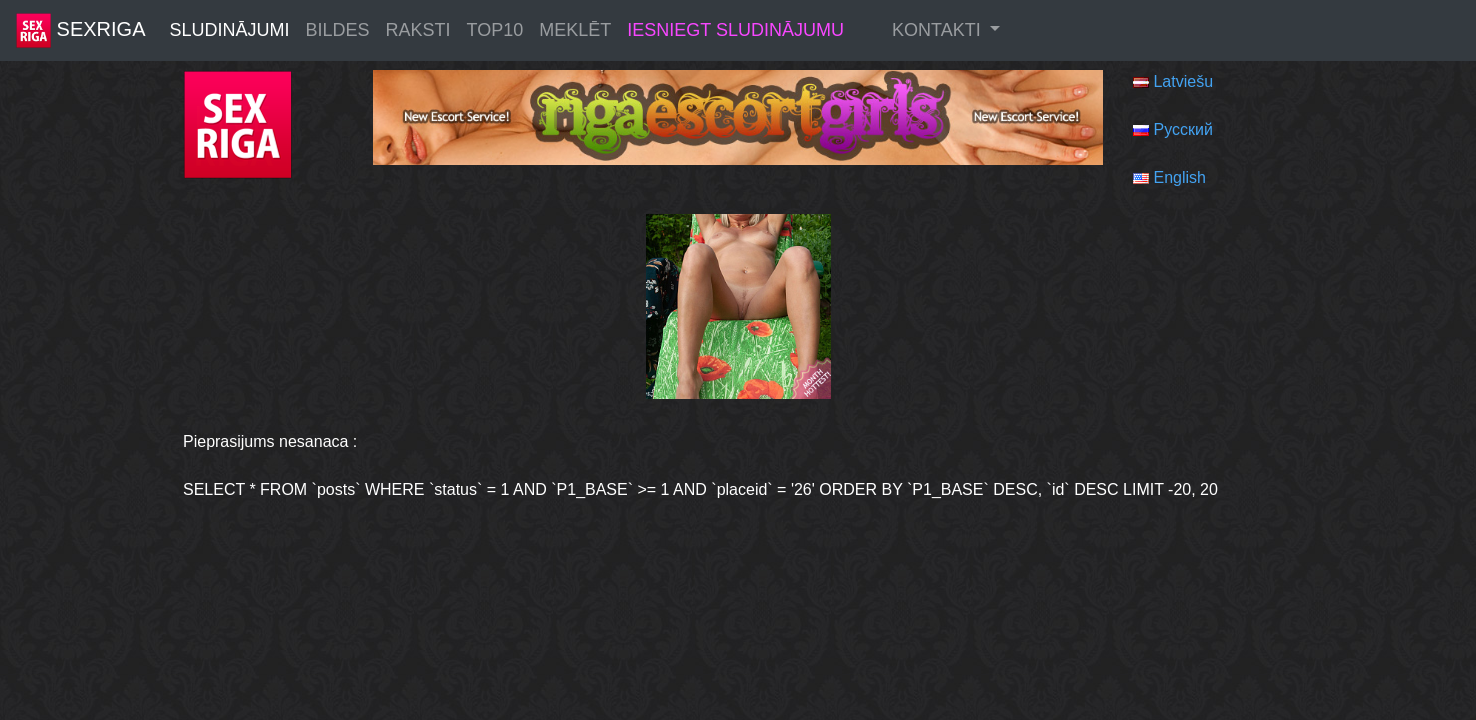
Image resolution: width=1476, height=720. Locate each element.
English (1179, 177)
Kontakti (939, 30)
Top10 (495, 30)
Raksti (418, 30)
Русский (1182, 129)
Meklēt (575, 30)
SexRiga (80, 30)
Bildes (338, 30)
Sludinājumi (229, 30)
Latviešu (1183, 81)
